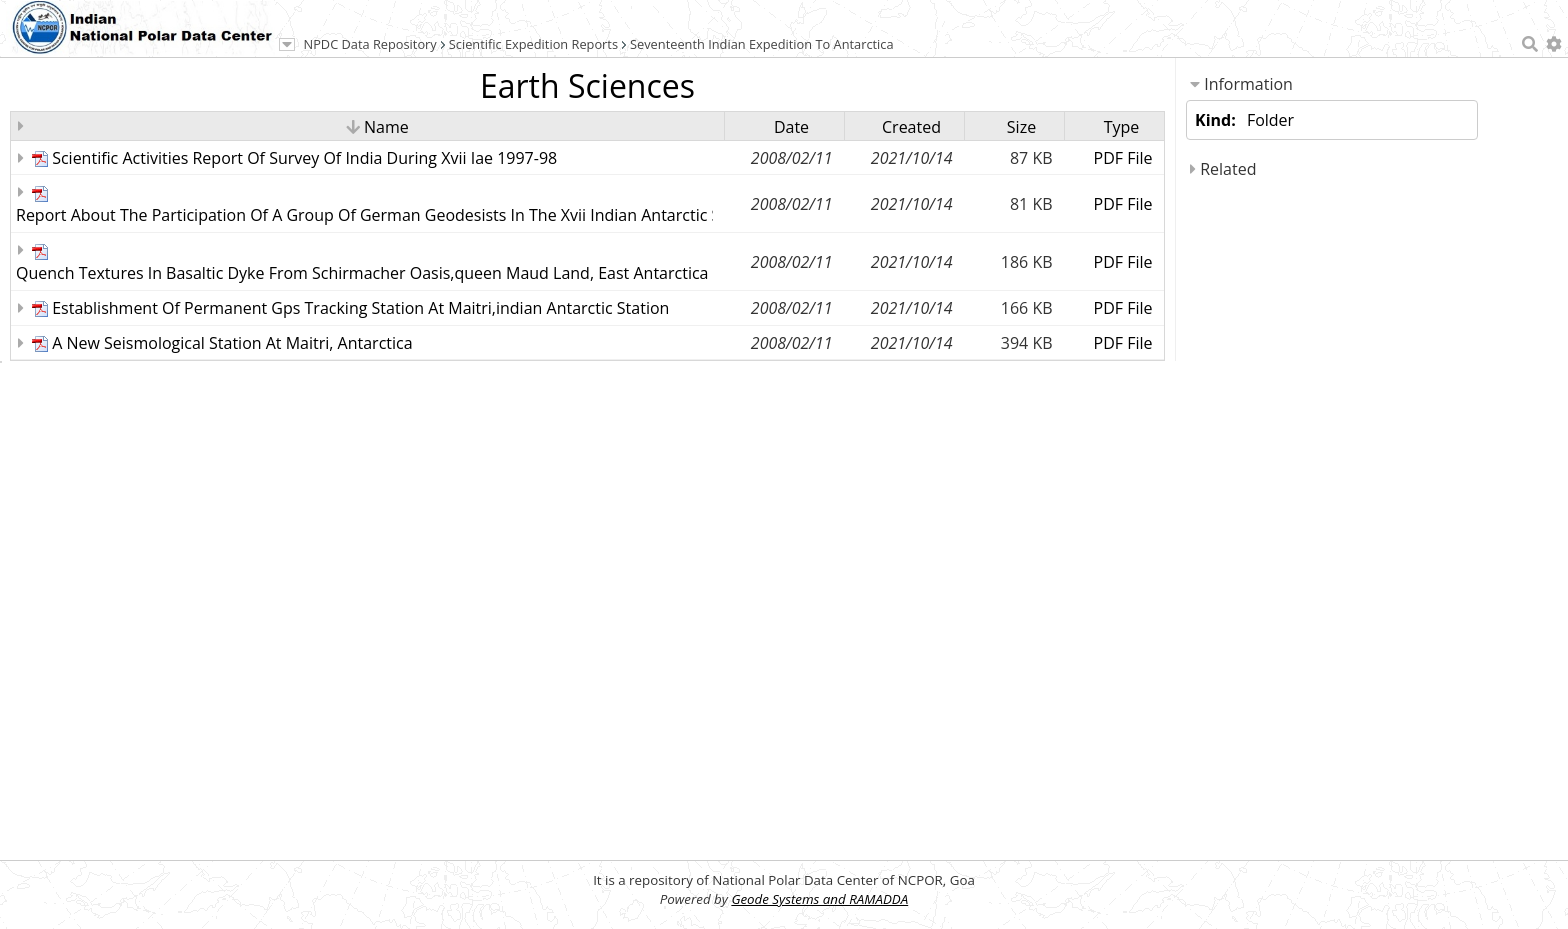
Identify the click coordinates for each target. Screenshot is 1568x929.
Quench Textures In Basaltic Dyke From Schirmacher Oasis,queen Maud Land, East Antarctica (362, 273)
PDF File (1123, 158)
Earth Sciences (587, 85)
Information (1241, 84)
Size (1021, 127)
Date (791, 127)
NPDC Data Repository (370, 44)
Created (911, 127)
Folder (1270, 120)
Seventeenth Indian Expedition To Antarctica (762, 44)
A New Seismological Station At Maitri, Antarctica (232, 343)
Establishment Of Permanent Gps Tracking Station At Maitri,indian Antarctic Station (360, 308)
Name (377, 127)
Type (1122, 127)
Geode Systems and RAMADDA (819, 899)
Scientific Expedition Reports (533, 44)
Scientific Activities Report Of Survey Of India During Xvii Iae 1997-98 (304, 158)
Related (1223, 169)
